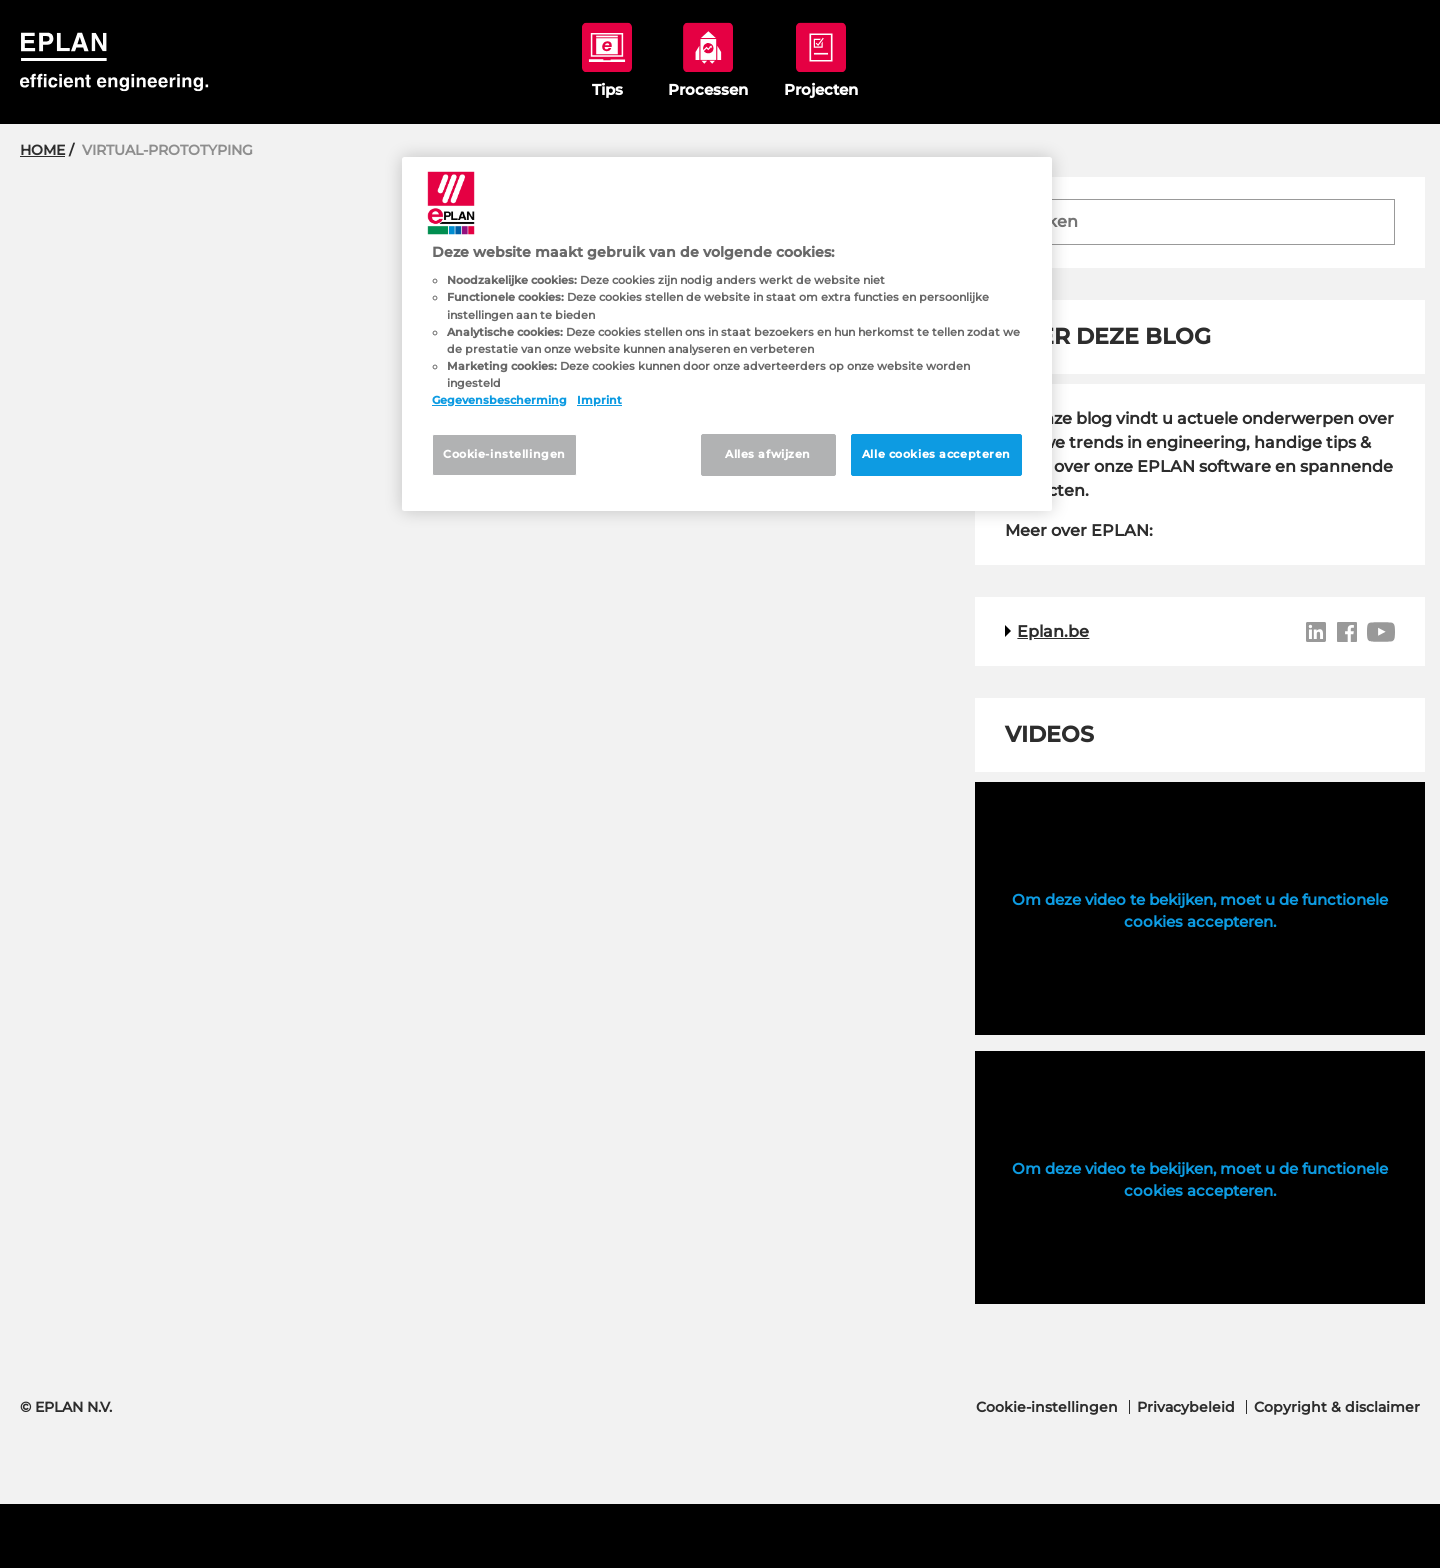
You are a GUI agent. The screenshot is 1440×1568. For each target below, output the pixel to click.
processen (708, 60)
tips (607, 60)
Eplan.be (1053, 631)
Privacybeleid (1186, 1407)
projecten (821, 60)
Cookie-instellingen (1047, 1407)
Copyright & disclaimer (1337, 1407)
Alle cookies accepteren (936, 454)
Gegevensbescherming (499, 400)
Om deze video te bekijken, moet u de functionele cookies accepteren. (1200, 911)
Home (42, 150)
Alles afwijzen (768, 454)
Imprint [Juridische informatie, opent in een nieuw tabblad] (599, 400)
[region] (727, 334)
